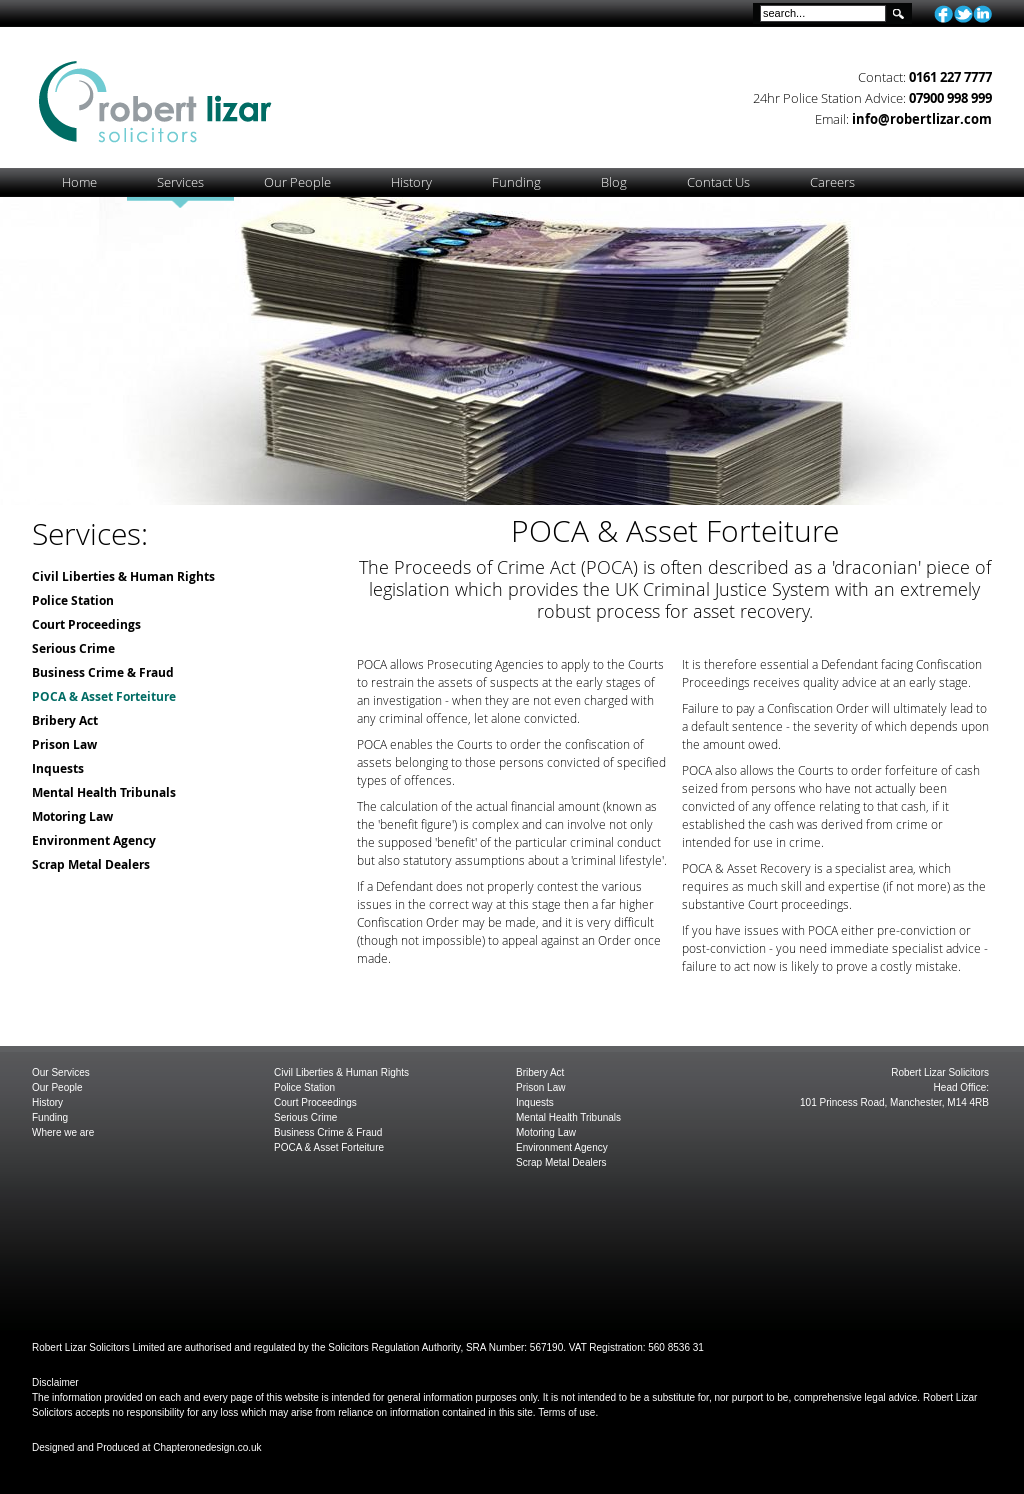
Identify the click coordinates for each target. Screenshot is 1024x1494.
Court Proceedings (86, 624)
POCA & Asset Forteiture (104, 696)
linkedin (982, 14)
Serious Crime (73, 648)
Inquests (58, 768)
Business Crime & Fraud (103, 672)
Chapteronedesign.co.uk (207, 1447)
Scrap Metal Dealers (91, 864)
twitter (963, 14)
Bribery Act (65, 720)
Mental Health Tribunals (104, 792)
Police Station (73, 600)
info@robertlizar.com (922, 119)
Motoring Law (72, 816)
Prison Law (64, 744)
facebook (943, 14)
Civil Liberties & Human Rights (123, 576)
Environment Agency (94, 840)
